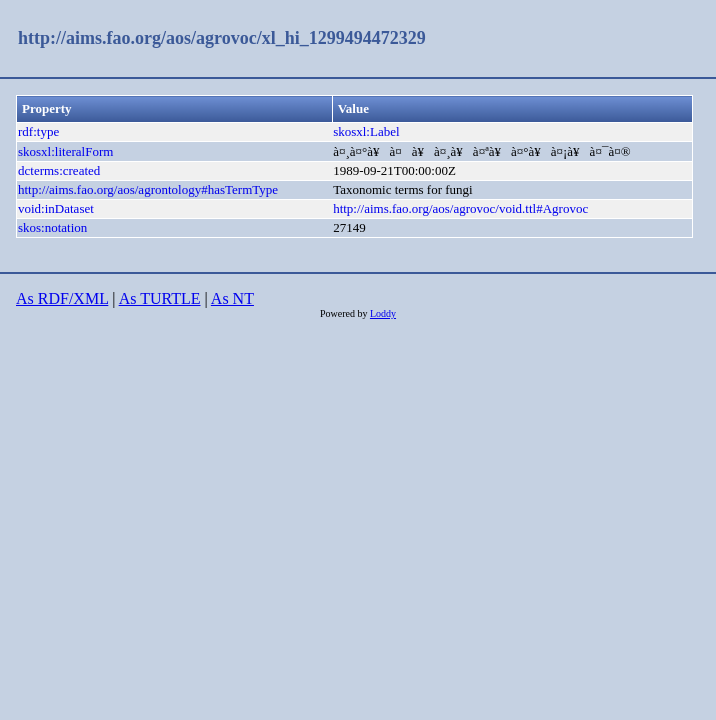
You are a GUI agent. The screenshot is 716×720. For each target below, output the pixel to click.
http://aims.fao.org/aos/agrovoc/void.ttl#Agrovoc (460, 208)
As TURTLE (160, 298)
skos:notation (52, 227)
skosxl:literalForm (65, 151)
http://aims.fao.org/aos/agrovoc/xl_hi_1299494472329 (222, 38)
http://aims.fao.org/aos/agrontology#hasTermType (148, 189)
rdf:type (38, 131)
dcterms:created (59, 170)
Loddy (383, 313)
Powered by (345, 313)
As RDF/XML (62, 298)
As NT (232, 298)
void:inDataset (56, 208)
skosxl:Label (366, 131)
